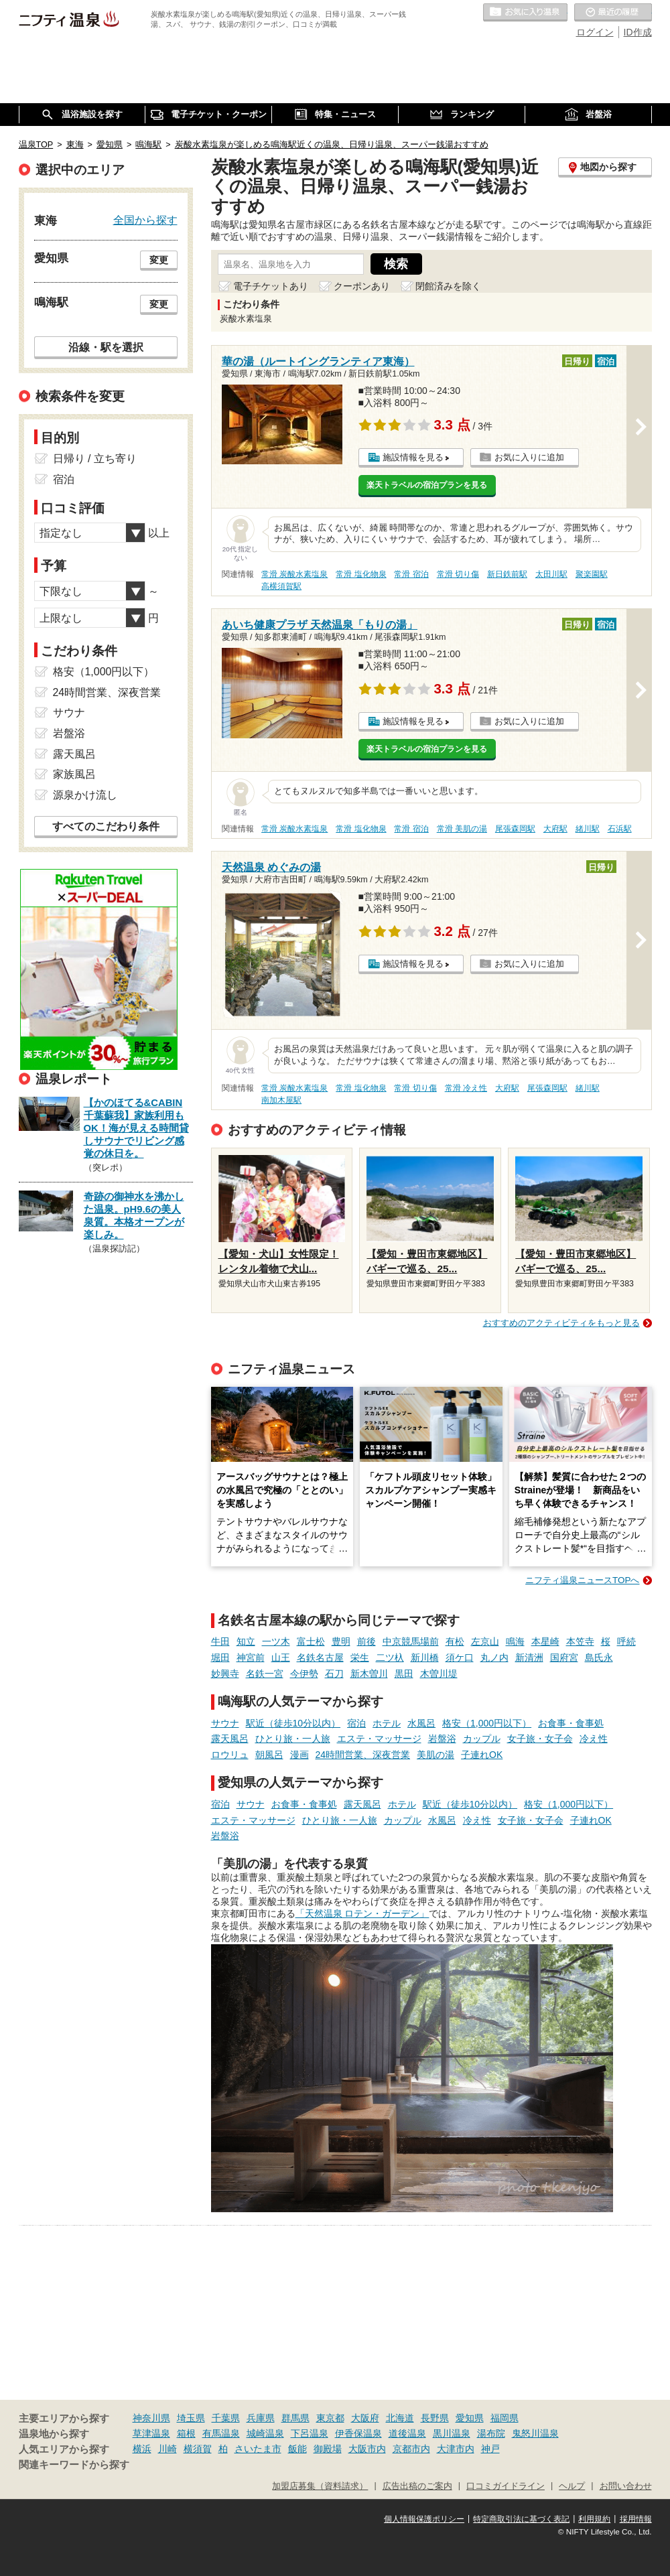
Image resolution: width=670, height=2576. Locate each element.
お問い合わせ (626, 2486)
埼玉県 (191, 2418)
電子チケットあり (270, 286)
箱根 (186, 2433)
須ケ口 (460, 1657)
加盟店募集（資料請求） (320, 2486)
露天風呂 (230, 1738)
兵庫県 (261, 2418)
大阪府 (365, 2418)
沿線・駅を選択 (105, 347)
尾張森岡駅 (515, 828)
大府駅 (555, 828)
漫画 (299, 1754)
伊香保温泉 (358, 2433)
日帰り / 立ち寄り (95, 458)
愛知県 (470, 2418)
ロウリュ (230, 1754)
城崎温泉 (265, 2433)
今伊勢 (304, 1673)
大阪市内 (367, 2448)
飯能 (297, 2448)
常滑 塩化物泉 (361, 574)
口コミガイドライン (505, 2486)
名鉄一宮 (264, 1673)
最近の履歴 (613, 12)
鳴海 (515, 1641)
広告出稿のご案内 (417, 2486)
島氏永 (599, 1657)
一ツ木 (276, 1641)
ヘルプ (572, 2486)
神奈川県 (151, 2418)
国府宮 (564, 1657)
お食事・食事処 (571, 1723)
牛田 (220, 1641)
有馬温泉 (221, 2433)
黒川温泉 (451, 2433)
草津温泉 (151, 2433)
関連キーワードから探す (74, 2464)
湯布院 (491, 2433)
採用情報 (636, 2519)
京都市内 (411, 2448)
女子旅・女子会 (540, 1738)
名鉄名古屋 (320, 1657)
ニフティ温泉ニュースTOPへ (582, 1580)
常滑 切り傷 (458, 574)
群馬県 (295, 2418)
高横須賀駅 (281, 586)
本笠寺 (580, 1641)
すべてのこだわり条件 (105, 826)
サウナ (225, 1723)
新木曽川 (369, 1673)
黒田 (404, 1673)
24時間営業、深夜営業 (363, 1754)
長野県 (435, 2418)
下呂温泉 (309, 2433)
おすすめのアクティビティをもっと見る (561, 1323)
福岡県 (504, 2418)
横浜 (142, 2448)
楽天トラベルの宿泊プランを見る (426, 485)
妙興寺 (225, 1673)
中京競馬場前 (411, 1641)
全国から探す (145, 220)
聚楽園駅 (592, 574)
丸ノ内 (494, 1657)
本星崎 (545, 1641)
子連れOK (482, 1754)
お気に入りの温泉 (525, 12)
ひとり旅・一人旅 (292, 1738)
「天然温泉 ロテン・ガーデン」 (362, 1913)
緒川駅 (588, 828)
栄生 (359, 1657)
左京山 (485, 1641)
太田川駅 (551, 574)
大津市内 (455, 2448)
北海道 (400, 2418)
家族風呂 (74, 774)
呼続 (626, 1641)
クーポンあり (362, 286)
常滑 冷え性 (466, 1088)
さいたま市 (257, 2448)
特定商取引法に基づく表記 (521, 2519)
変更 (158, 260)
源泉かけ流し (85, 795)
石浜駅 (620, 828)
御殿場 (328, 2448)
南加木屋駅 (281, 1100)
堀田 (220, 1657)
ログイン (595, 32)
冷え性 (594, 1738)
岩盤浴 (442, 1738)
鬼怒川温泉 (535, 2433)
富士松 (311, 1641)
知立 (246, 1641)
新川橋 (425, 1657)
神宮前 (251, 1657)
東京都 (330, 2418)
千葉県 (226, 2418)
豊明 (341, 1641)
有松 (455, 1641)
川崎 (167, 2448)
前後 (366, 1641)
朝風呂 (269, 1754)
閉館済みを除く (448, 286)
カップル (481, 1738)
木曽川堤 (439, 1673)
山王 (280, 1657)
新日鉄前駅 (507, 574)
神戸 (490, 2448)
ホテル (387, 1723)
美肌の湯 (435, 1754)
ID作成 (638, 32)
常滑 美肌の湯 (462, 828)
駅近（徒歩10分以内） (293, 1723)
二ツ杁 (390, 1657)
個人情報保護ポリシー (424, 2519)
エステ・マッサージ (379, 1738)
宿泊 (356, 1723)
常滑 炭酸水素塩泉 (294, 574)
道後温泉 (407, 2433)
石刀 (334, 1673)
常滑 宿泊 (411, 574)
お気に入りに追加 (529, 457)
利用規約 (594, 2519)
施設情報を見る (413, 457)
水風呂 (421, 1723)
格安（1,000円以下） (486, 1723)
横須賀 (198, 2448)
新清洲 (529, 1657)
